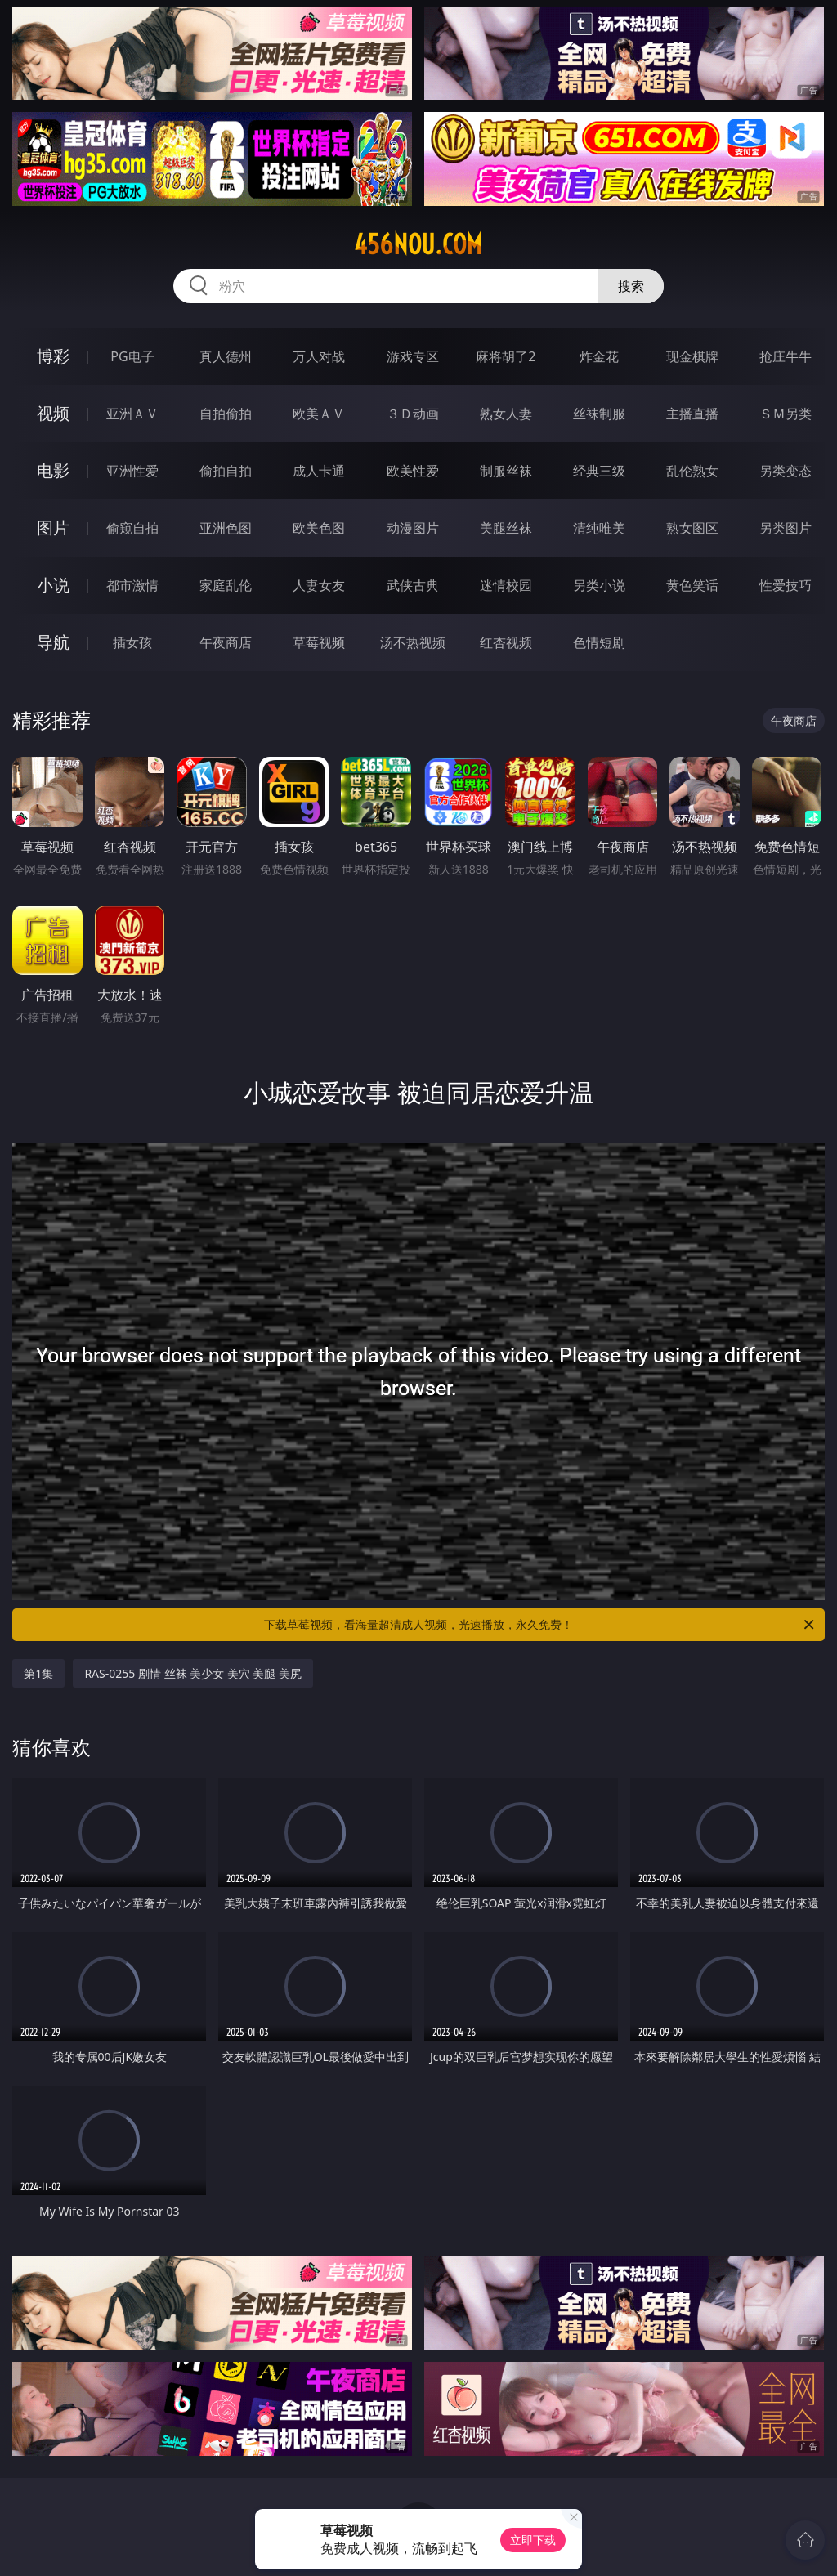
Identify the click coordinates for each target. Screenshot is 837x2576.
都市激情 (132, 585)
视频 (53, 413)
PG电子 (132, 356)
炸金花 (599, 356)
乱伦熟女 (692, 471)
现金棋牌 (692, 356)
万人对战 (319, 356)
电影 (53, 470)
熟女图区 (692, 528)
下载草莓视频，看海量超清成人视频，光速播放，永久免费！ (540, 1625)
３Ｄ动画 (413, 414)
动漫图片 (413, 528)
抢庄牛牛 (785, 356)
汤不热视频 (412, 642)
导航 (53, 642)
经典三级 (599, 471)
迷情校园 (506, 585)
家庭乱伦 (225, 585)
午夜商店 (225, 642)
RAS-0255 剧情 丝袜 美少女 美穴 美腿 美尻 (193, 1673)
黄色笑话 (692, 585)
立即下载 (533, 2539)
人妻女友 (319, 585)
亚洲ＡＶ (132, 414)
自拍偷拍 (225, 414)
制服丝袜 (506, 471)
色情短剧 (599, 642)
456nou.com (418, 244)
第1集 (38, 1673)
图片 (53, 528)
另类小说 (599, 585)
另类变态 (785, 471)
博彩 (53, 356)
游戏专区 (413, 356)
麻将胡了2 (505, 356)
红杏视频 (506, 642)
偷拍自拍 (225, 471)
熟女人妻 (506, 414)
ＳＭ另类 (785, 414)
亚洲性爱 (132, 471)
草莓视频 (319, 642)
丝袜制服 (599, 414)
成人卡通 (319, 471)
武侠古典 (413, 585)
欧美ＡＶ (319, 414)
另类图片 (785, 528)
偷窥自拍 (132, 528)
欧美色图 (319, 528)
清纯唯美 (599, 528)
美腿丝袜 (506, 528)
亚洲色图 (225, 528)
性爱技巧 (785, 585)
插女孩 (132, 642)
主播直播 (692, 414)
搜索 (631, 286)
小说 (53, 585)
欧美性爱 (413, 471)
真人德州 (225, 356)
